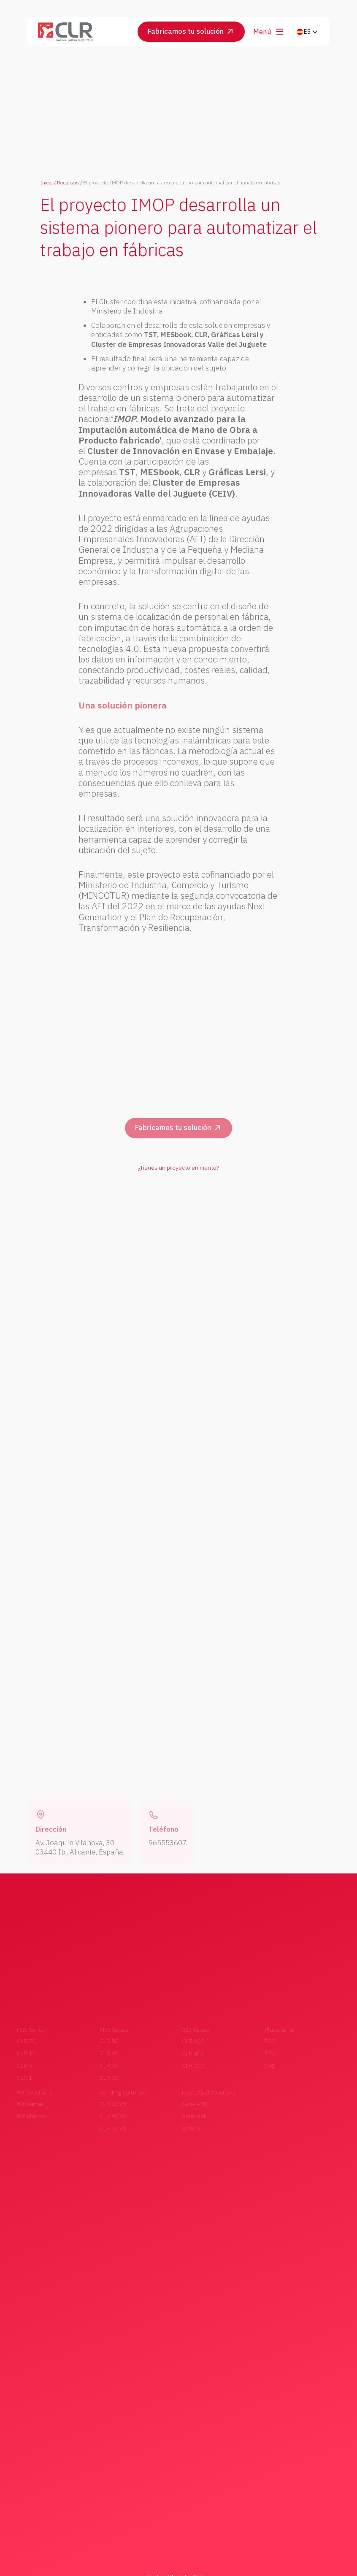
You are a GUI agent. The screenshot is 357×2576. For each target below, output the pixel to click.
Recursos (68, 183)
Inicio (46, 183)
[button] (307, 31)
